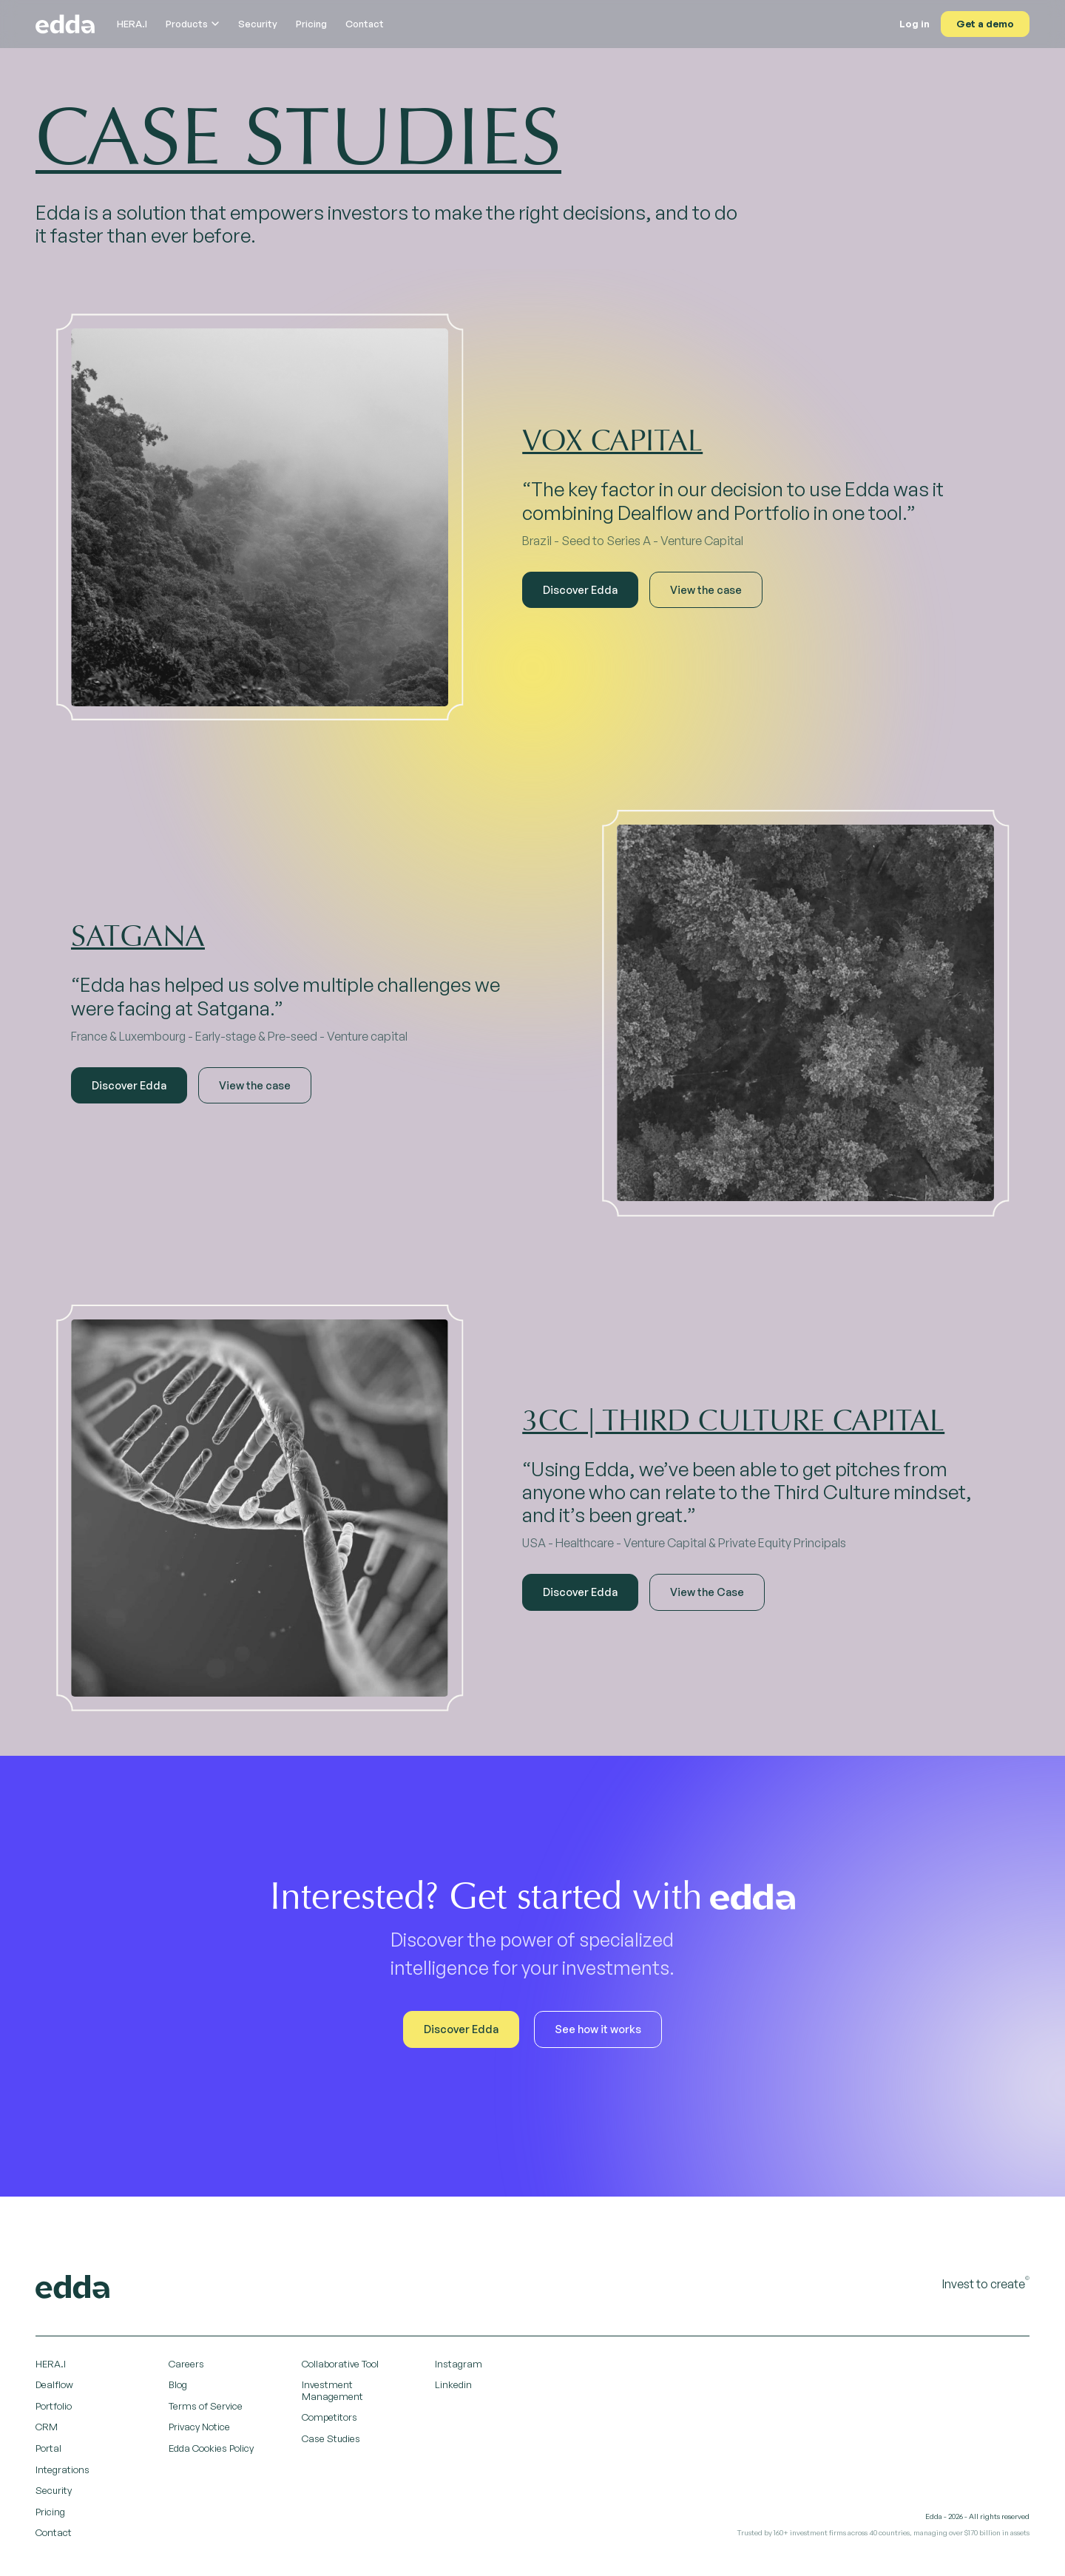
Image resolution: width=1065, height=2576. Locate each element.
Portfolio (54, 2406)
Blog (178, 2384)
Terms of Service (206, 2406)
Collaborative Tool (340, 2364)
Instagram (458, 2364)
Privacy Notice (199, 2427)
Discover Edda (580, 589)
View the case (706, 589)
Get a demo (985, 24)
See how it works (598, 2028)
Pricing (311, 24)
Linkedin (453, 2384)
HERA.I (132, 24)
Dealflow (54, 2384)
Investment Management (332, 2390)
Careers (186, 2364)
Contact (364, 24)
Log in (914, 24)
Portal (48, 2448)
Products (193, 24)
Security (257, 24)
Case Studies (331, 2438)
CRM (47, 2427)
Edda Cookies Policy (211, 2448)
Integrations (62, 2469)
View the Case (707, 1591)
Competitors (329, 2417)
